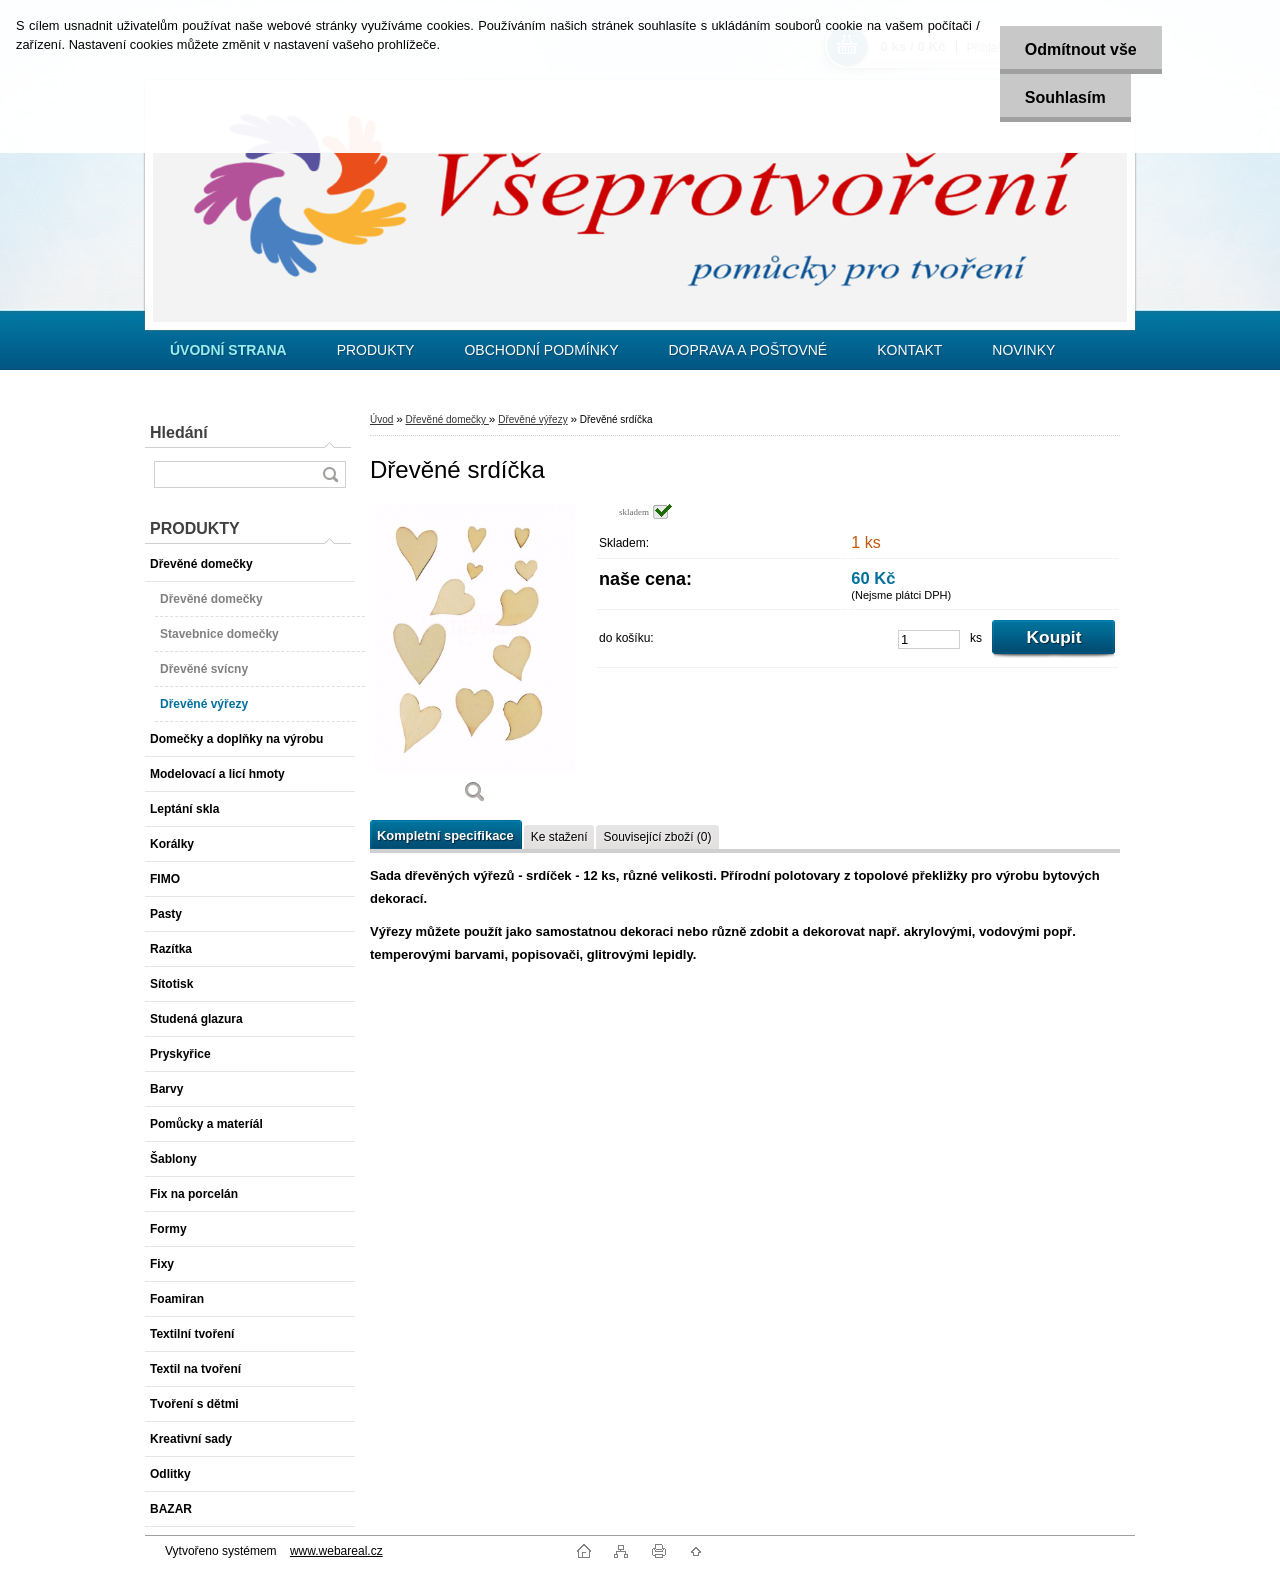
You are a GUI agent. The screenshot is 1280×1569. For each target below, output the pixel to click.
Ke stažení (559, 837)
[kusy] (929, 639)
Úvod (381, 419)
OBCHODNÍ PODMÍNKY (541, 350)
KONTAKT (909, 350)
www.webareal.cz (336, 1551)
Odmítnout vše (1081, 49)
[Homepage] (228, 350)
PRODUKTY (376, 350)
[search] (330, 474)
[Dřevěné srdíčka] (475, 660)
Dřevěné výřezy (532, 419)
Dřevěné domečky (446, 419)
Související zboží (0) (657, 837)
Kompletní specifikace (445, 835)
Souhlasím (1065, 97)
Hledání (179, 432)
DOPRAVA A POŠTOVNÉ (747, 350)
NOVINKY (1023, 350)
